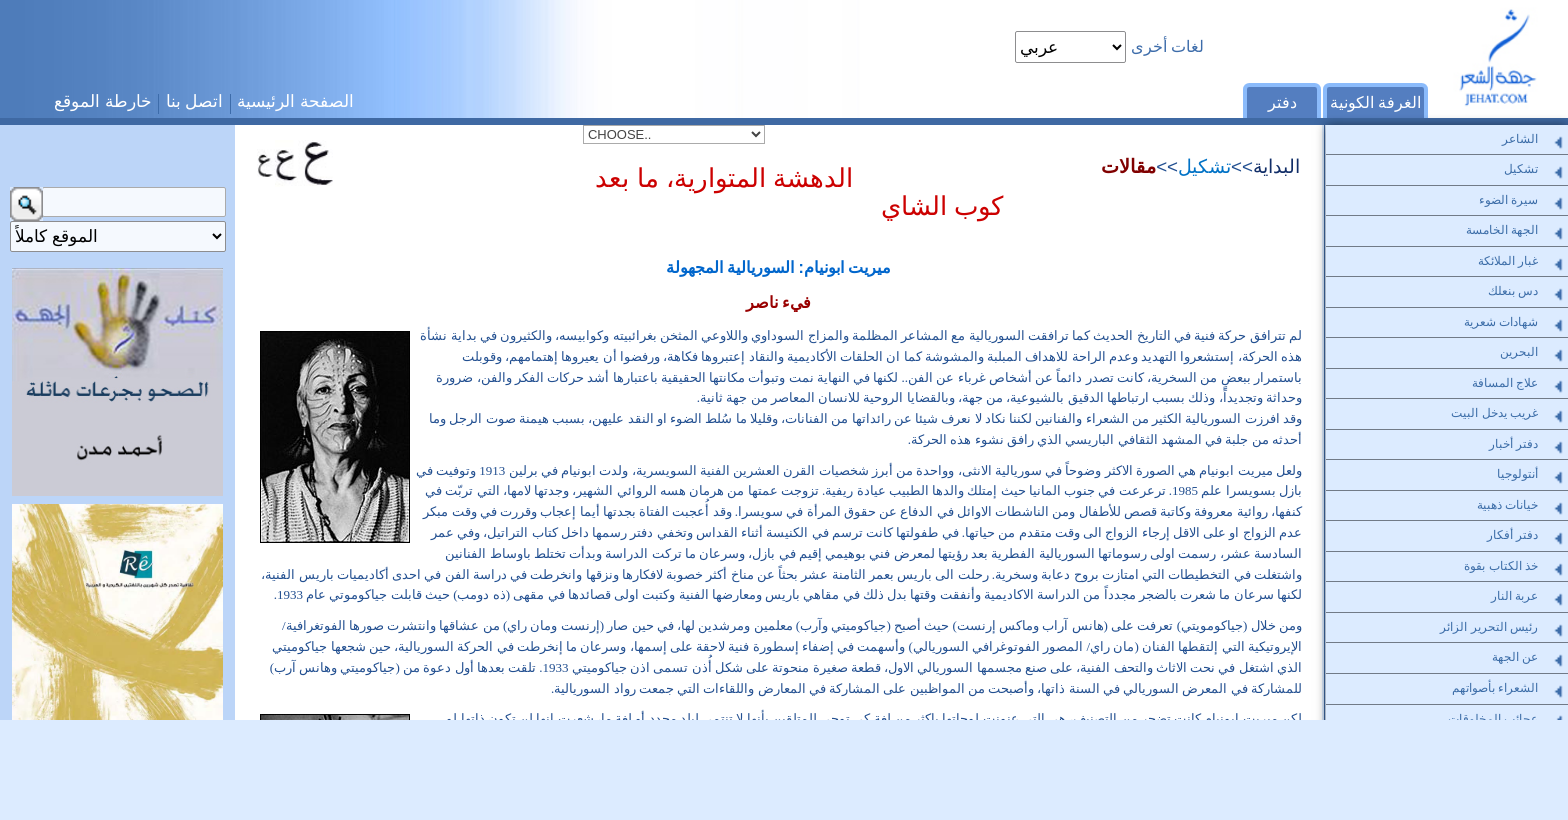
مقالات (1128, 166)
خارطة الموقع (103, 101)
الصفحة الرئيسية (295, 101)
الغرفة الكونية (1375, 102)
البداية (1276, 166)
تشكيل (1204, 166)
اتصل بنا (195, 101)
